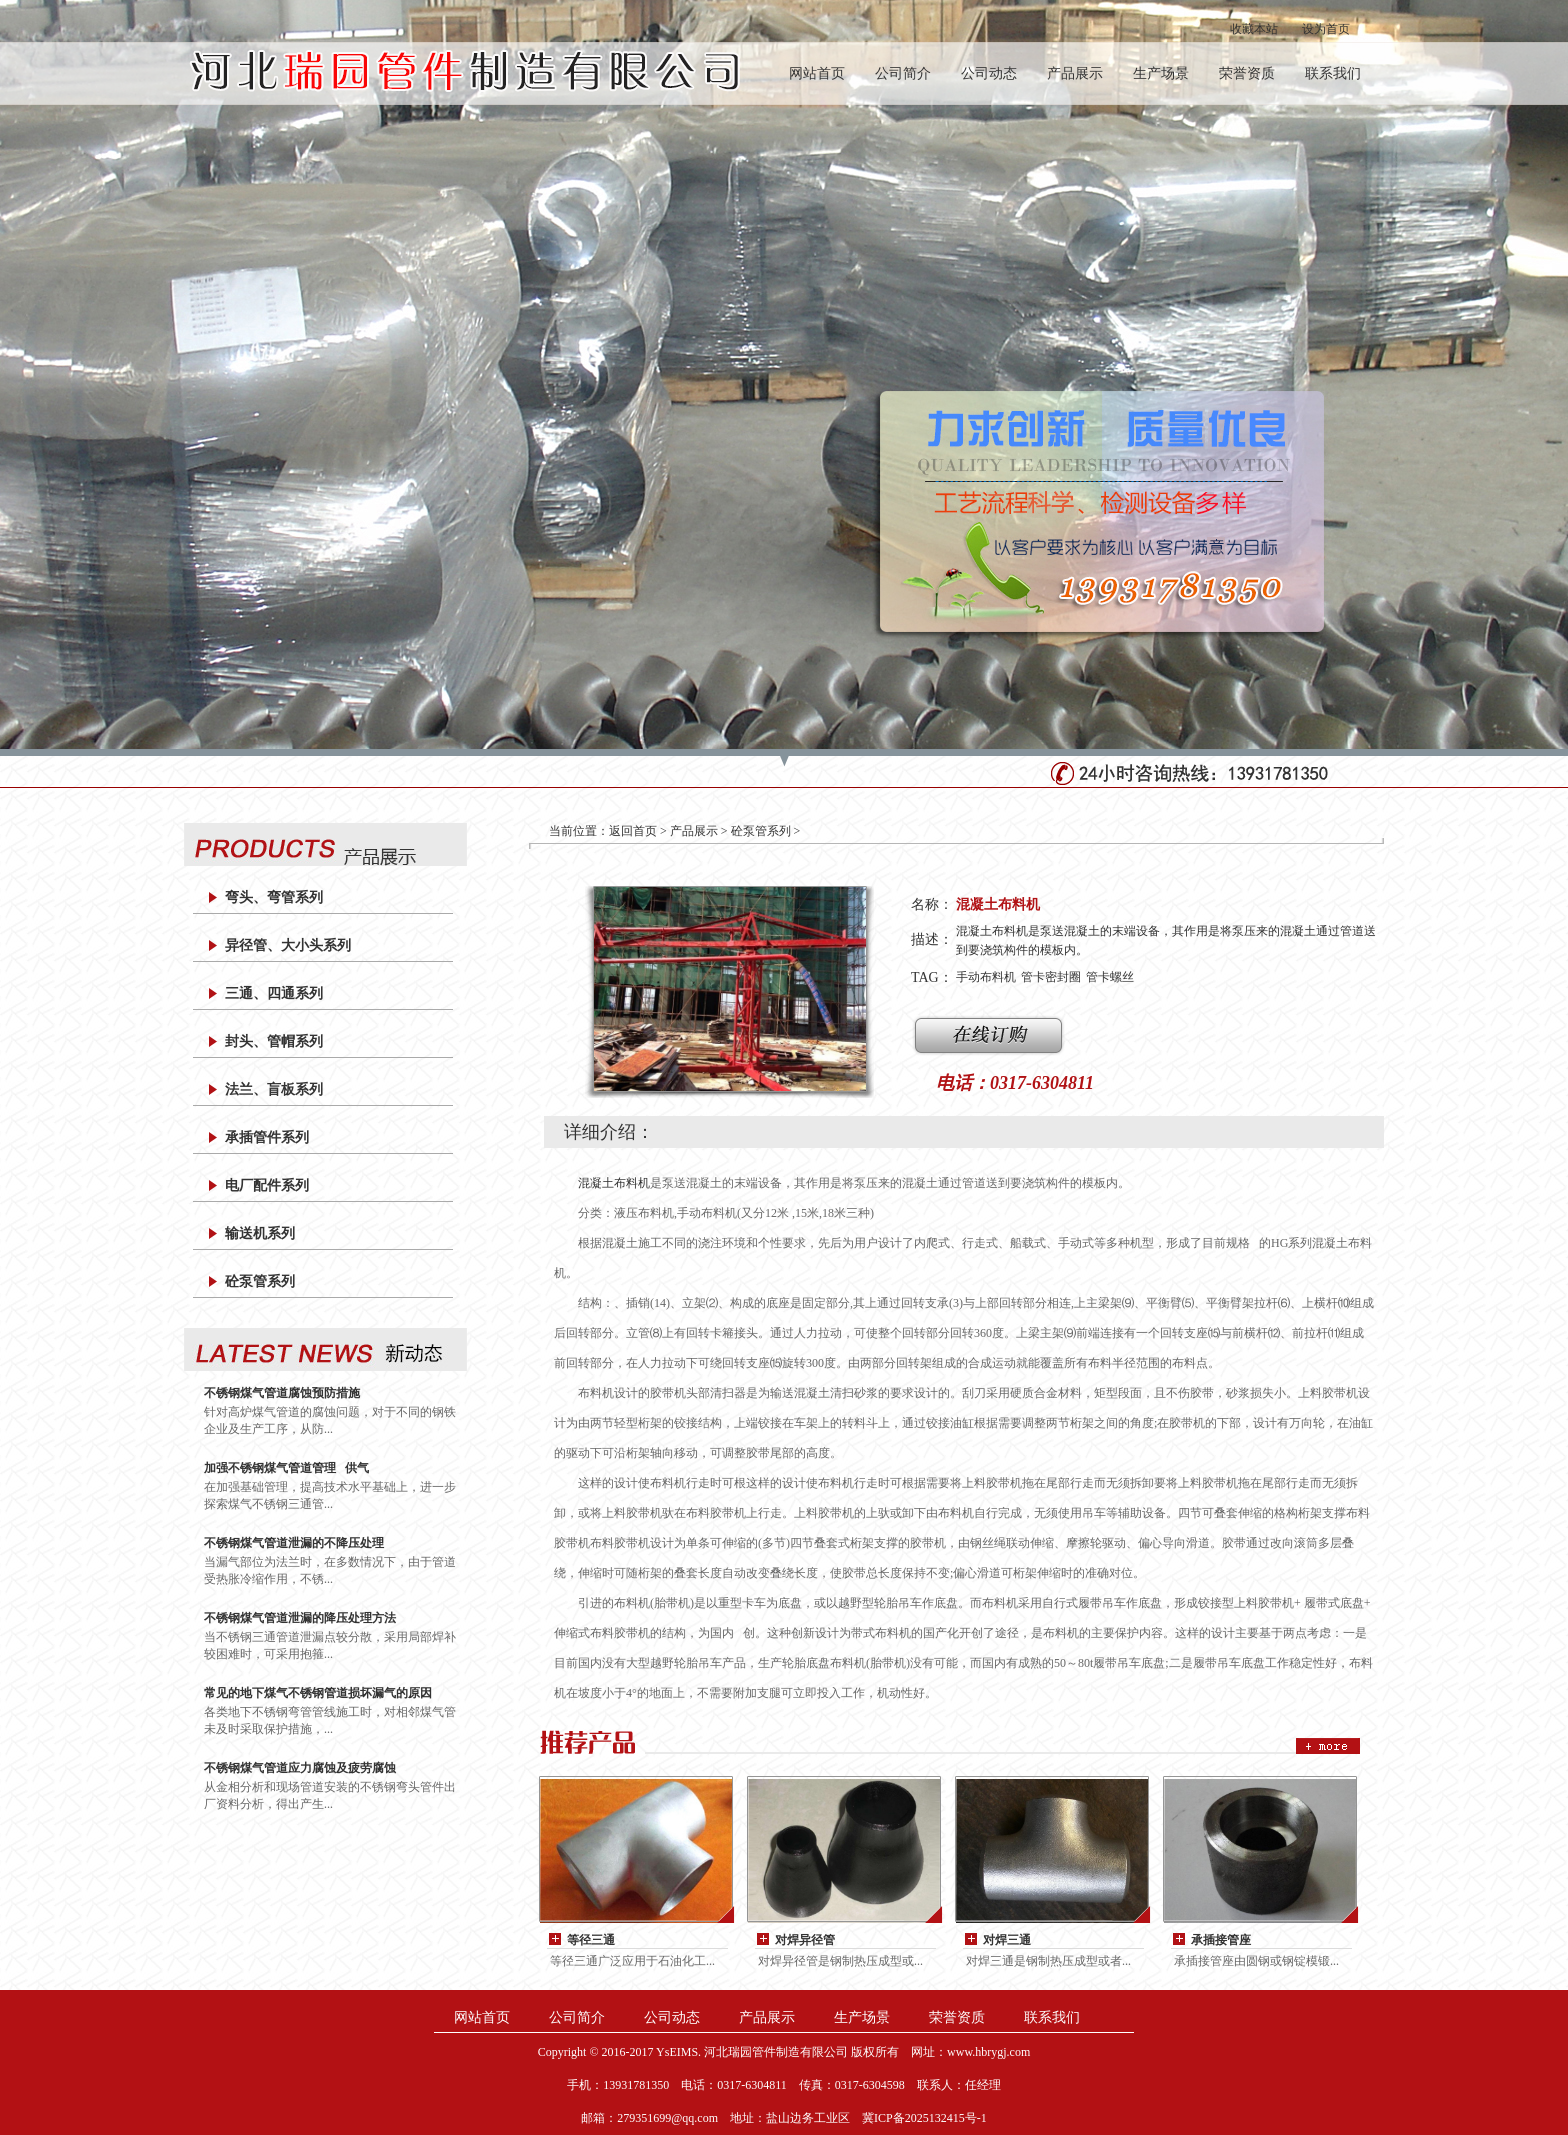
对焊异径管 (805, 1940)
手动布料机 (986, 977)
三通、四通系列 (274, 993)
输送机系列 (260, 1233)
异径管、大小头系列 (288, 945)
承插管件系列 (267, 1137)
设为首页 (1326, 29)
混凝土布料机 (614, 1183)
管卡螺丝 (1110, 977)
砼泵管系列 (260, 1281)
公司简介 (903, 73)
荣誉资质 (1247, 73)
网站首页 (817, 73)
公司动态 (989, 73)
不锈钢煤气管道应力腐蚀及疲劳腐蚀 (300, 1768)
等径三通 (591, 1940)
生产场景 (1161, 73)
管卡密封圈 (1051, 977)
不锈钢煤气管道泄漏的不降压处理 (294, 1543)
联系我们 (1333, 73)
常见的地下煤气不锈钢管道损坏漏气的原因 (318, 1693)
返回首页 (633, 831)
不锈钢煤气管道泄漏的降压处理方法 (300, 1618)
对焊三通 (1007, 1940)
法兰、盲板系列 (274, 1089)
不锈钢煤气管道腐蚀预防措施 (282, 1393)
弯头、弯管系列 (274, 897)
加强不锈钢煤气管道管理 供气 (286, 1468)
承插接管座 (1221, 1940)
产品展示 (1075, 73)
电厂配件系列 (267, 1185)
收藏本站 (1254, 29)
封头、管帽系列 (274, 1041)
